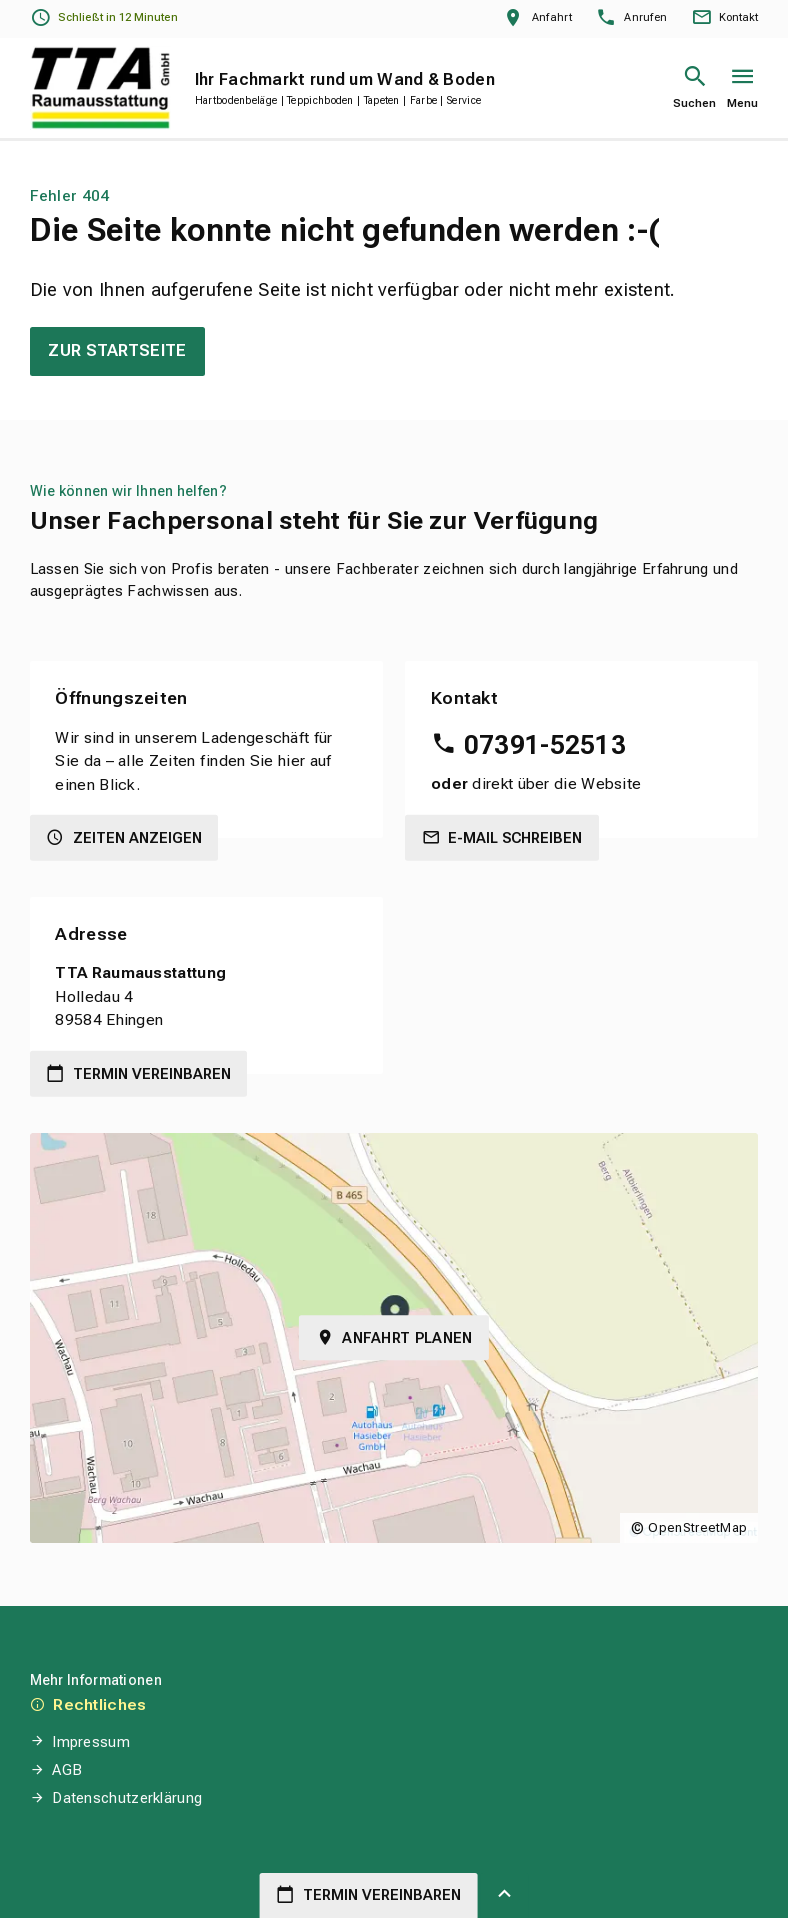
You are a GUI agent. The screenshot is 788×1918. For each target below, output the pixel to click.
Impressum (91, 1742)
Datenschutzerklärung (127, 1798)
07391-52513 (545, 745)
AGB (67, 1770)
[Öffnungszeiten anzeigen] (104, 18)
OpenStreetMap (697, 1527)
